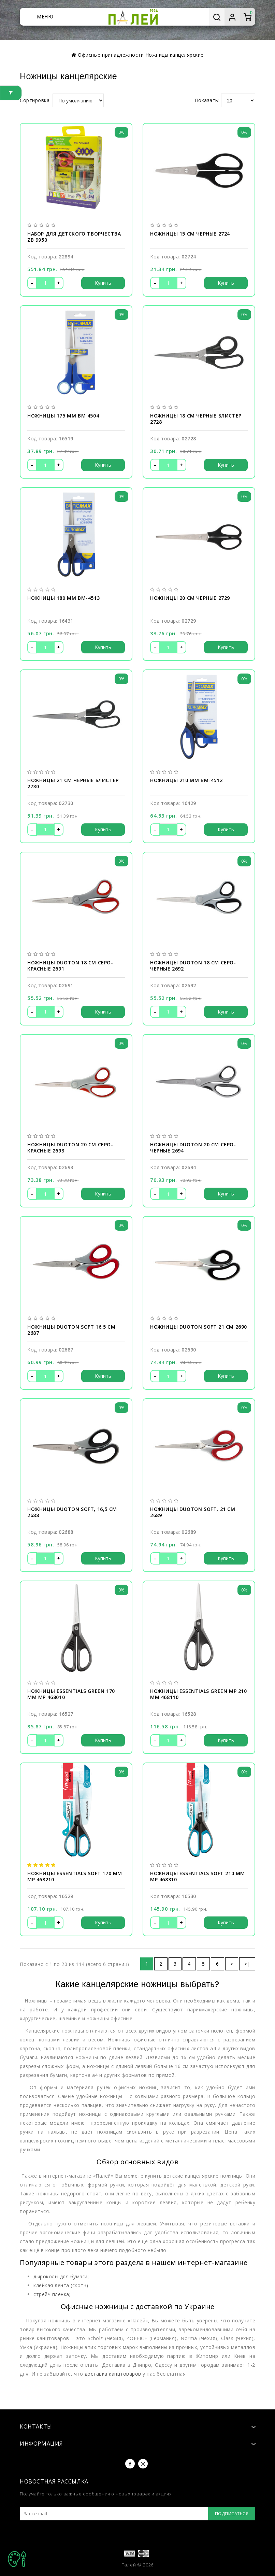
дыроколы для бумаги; (61, 2276)
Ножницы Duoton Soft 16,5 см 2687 (71, 1330)
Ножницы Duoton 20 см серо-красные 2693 (70, 1148)
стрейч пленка (51, 2294)
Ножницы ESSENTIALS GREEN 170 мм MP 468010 (71, 1694)
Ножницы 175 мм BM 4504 (63, 416)
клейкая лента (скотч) (60, 2285)
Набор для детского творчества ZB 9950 (74, 237)
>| (247, 1964)
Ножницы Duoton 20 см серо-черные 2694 (193, 1148)
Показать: (207, 100)
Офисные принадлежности (111, 55)
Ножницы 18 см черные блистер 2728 (196, 419)
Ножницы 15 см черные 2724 (190, 234)
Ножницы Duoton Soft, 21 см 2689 (192, 1512)
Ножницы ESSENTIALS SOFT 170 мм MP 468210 (74, 1876)
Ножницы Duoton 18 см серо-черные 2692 (193, 966)
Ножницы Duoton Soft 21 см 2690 (198, 1327)
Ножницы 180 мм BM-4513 (63, 598)
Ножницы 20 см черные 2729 (190, 598)
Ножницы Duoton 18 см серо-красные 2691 (70, 966)
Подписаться (232, 2513)
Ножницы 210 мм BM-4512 (186, 780)
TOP (17, 2559)
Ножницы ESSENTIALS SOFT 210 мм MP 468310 (197, 1876)
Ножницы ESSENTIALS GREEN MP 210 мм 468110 (198, 1694)
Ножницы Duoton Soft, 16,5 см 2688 (72, 1512)
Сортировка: (35, 100)
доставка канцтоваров (113, 2373)
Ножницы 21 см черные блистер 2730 (73, 783)
